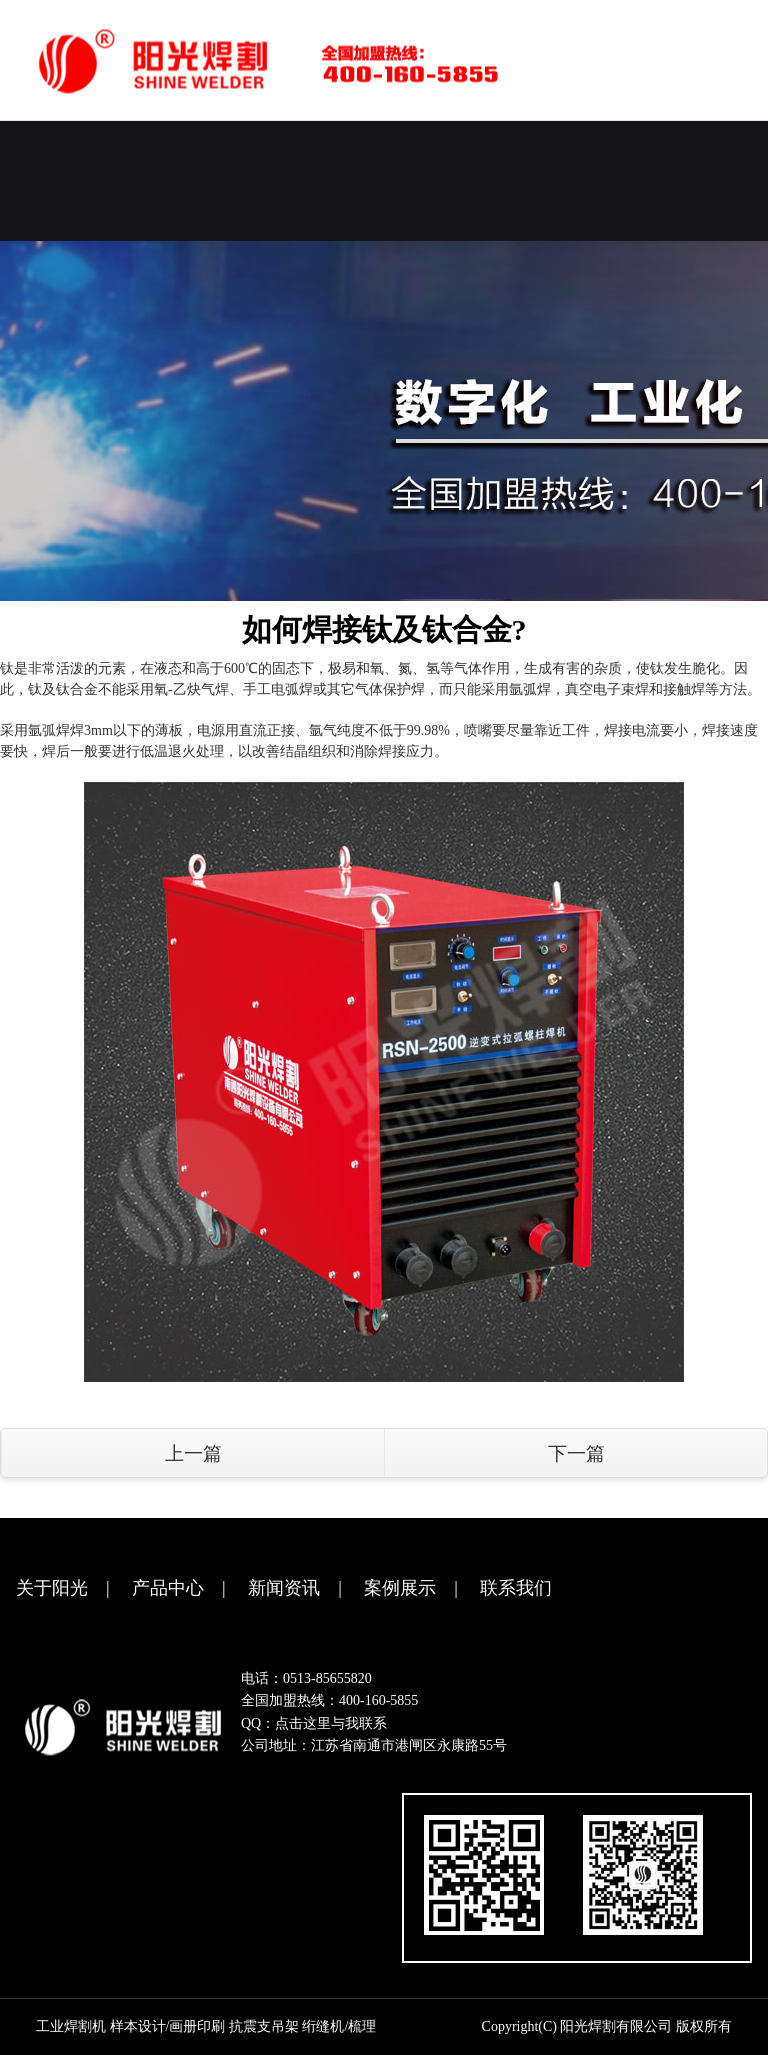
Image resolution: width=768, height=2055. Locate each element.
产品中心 (168, 1588)
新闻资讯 (284, 1588)
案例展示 (400, 1588)
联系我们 (516, 1588)
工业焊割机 (71, 2026)
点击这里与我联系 (331, 1723)
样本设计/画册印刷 (168, 2026)
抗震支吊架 (264, 2026)
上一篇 (193, 1453)
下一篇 (576, 1453)
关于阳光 (52, 1588)
